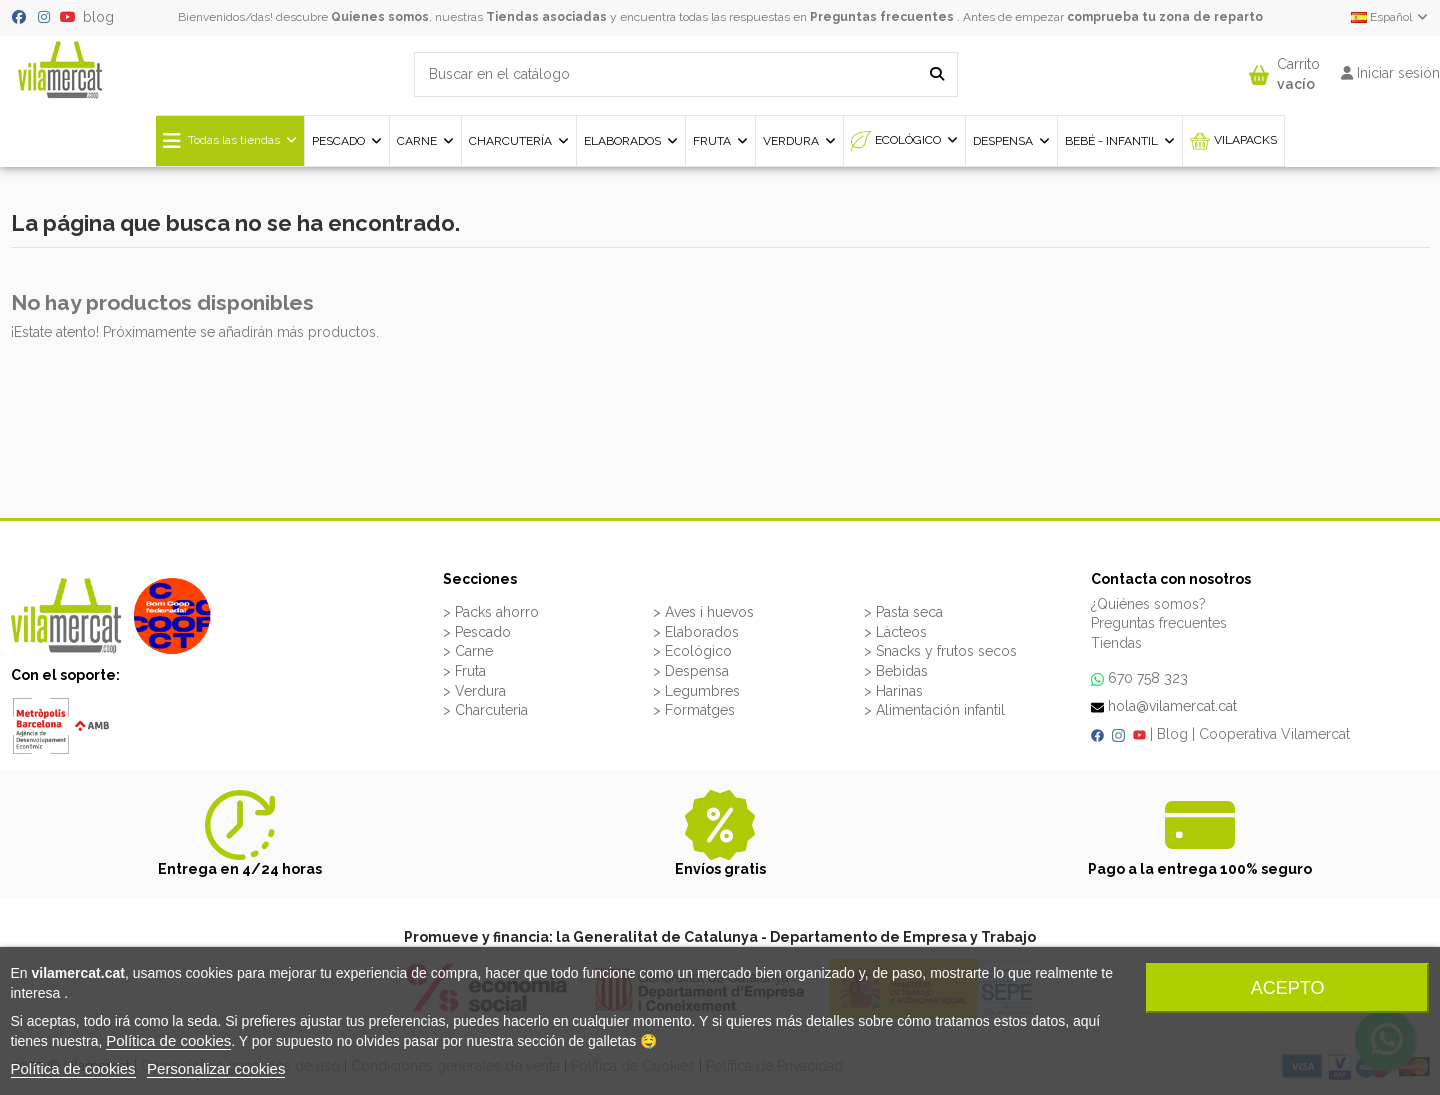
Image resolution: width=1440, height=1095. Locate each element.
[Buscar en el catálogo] (937, 74)
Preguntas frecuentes (882, 17)
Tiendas (1116, 643)
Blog (1172, 734)
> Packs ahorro (491, 612)
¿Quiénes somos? (1148, 604)
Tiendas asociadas (546, 17)
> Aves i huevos (703, 612)
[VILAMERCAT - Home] (60, 68)
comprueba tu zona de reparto (1165, 17)
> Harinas (893, 691)
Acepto (1288, 988)
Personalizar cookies (216, 1068)
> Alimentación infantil (934, 710)
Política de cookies (168, 1040)
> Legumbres (696, 691)
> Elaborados (696, 632)
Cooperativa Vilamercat (1274, 734)
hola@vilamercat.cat (1172, 706)
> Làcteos (895, 632)
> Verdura (474, 691)
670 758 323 (1148, 678)
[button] (1284, 69)
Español (1390, 17)
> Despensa (691, 671)
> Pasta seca (903, 612)
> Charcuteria (485, 710)
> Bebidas (896, 671)
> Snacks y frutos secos (940, 651)
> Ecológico (692, 651)
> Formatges (694, 710)
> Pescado (477, 632)
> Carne (468, 651)
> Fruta (464, 671)
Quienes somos (380, 17)
